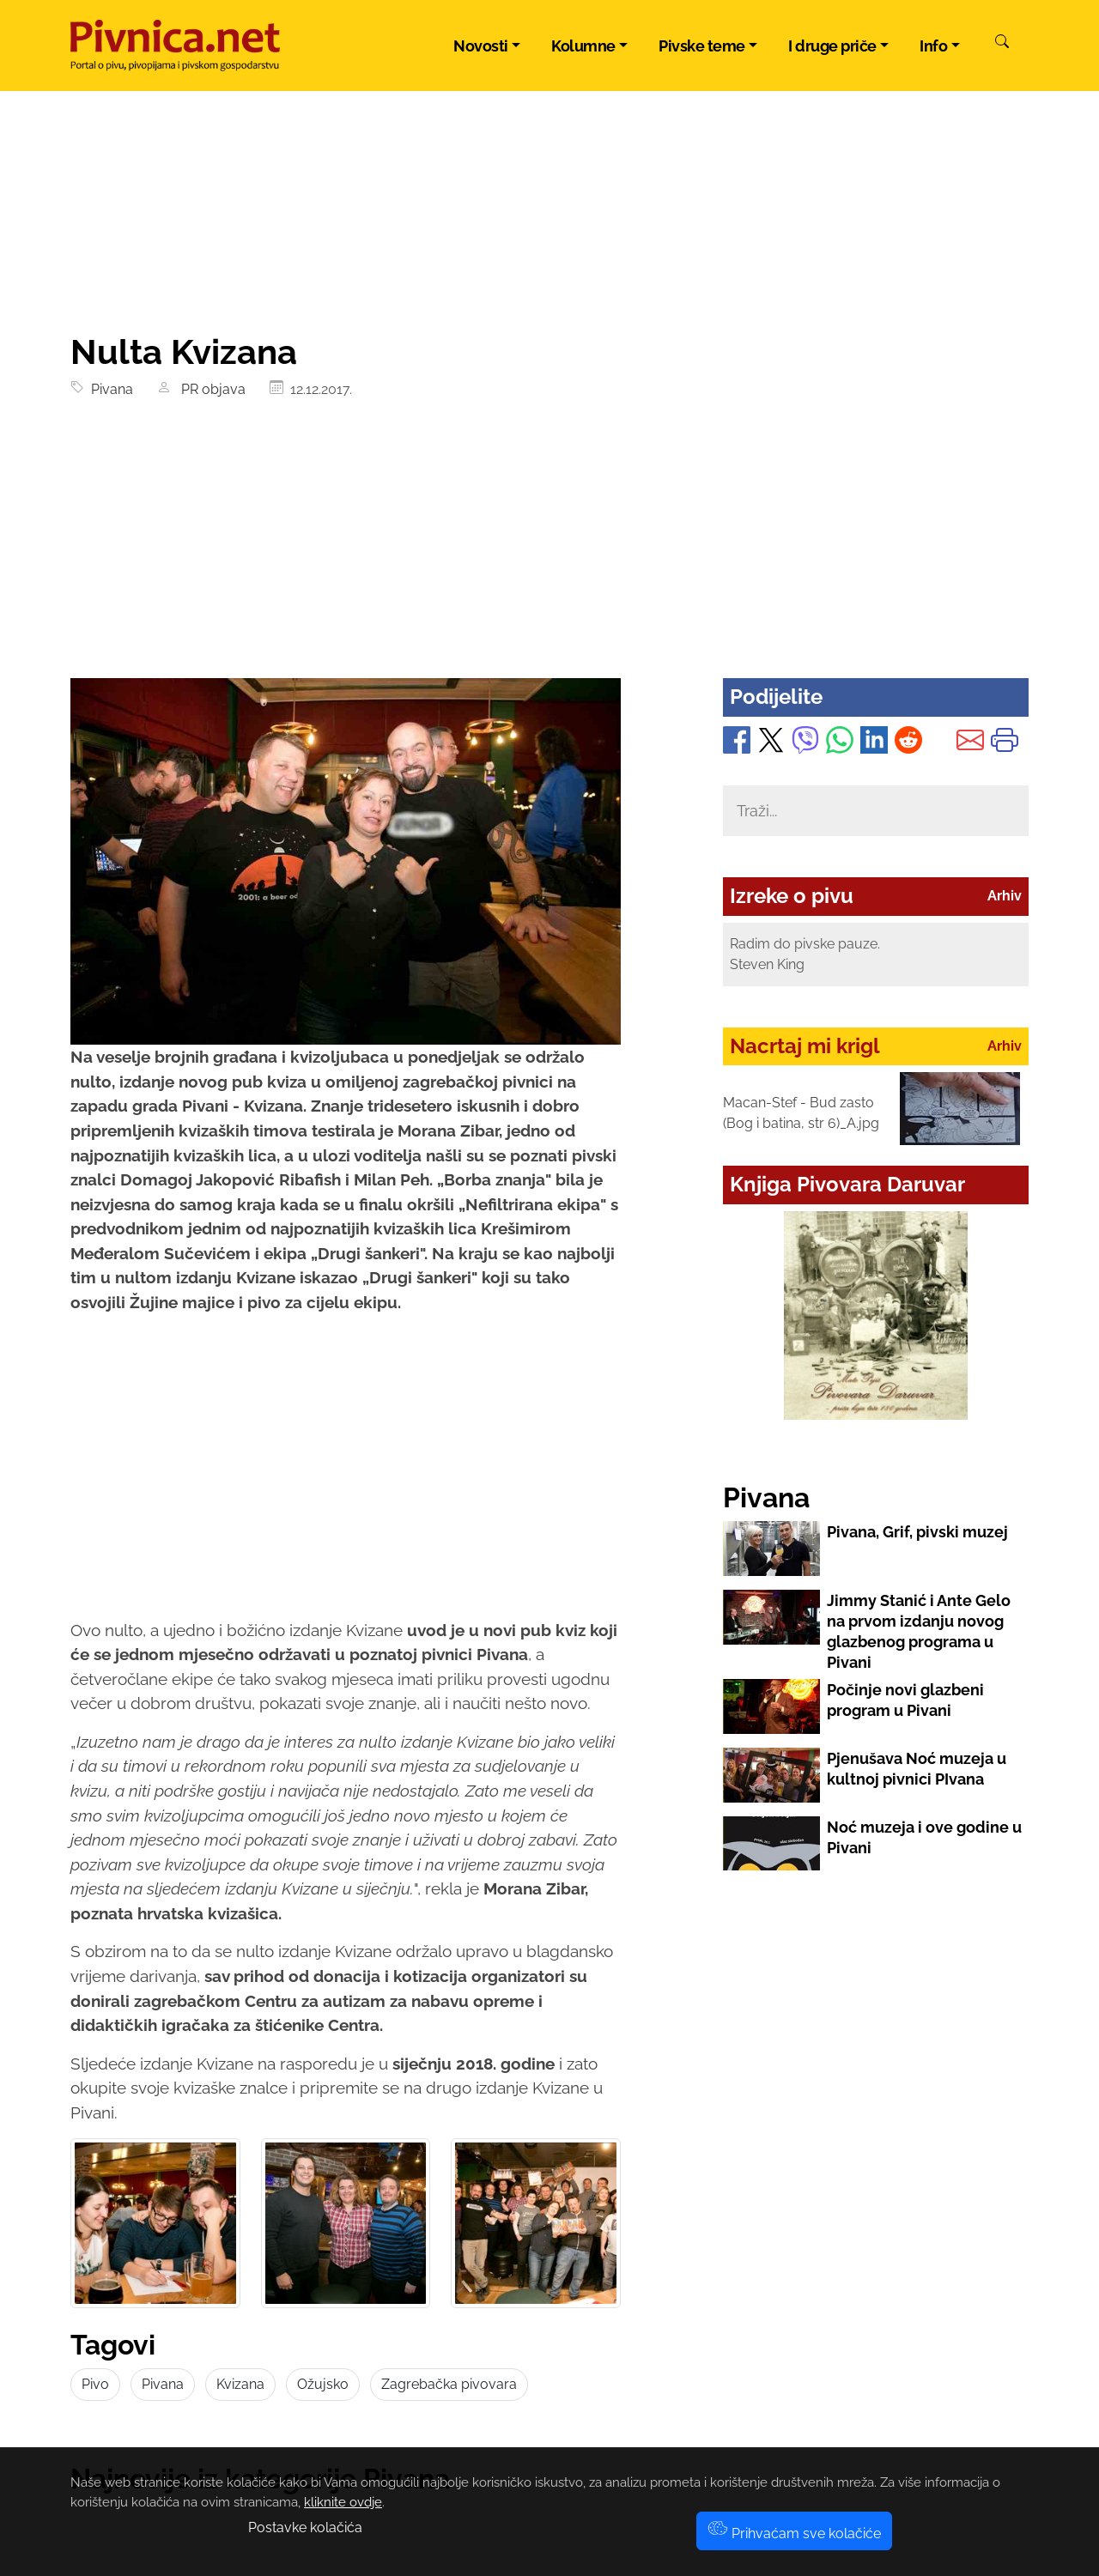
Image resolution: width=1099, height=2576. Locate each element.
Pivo (95, 2384)
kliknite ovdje (343, 2502)
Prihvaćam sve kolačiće (794, 2533)
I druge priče (832, 46)
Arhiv (1004, 896)
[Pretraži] (1002, 43)
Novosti (480, 46)
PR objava (210, 389)
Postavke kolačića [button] (305, 2527)
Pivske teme (702, 46)
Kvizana (240, 2384)
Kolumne (583, 46)
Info (933, 46)
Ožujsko (323, 2384)
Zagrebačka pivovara (449, 2384)
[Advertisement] (549, 549)
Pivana (108, 389)
